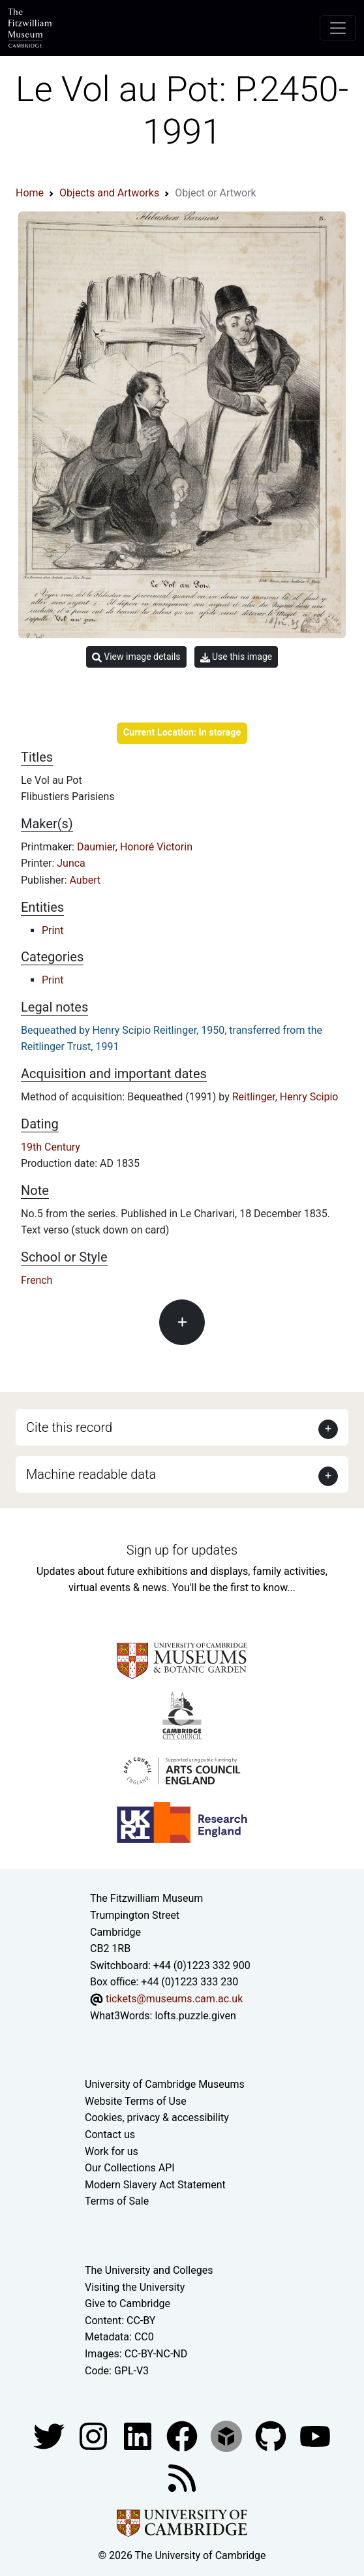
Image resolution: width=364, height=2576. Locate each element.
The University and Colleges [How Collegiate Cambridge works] (149, 2270)
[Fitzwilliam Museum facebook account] (139, 2435)
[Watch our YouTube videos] (315, 2435)
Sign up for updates (182, 1550)
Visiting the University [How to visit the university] (135, 2287)
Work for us (111, 2151)
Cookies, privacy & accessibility (157, 2117)
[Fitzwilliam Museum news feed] (182, 2477)
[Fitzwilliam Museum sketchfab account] (227, 2435)
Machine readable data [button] (91, 1474)
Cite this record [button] (69, 1427)
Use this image (236, 656)
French (36, 1280)
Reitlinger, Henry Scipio (285, 1097)
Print (52, 930)
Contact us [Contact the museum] (110, 2134)
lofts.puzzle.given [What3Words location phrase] (195, 2016)
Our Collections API (130, 2168)
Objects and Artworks (109, 193)
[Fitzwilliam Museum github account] (272, 2435)
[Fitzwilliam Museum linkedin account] (183, 2435)
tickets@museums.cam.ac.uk (174, 1999)
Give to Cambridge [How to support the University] (127, 2303)
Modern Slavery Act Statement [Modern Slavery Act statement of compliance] (155, 2185)
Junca (71, 863)
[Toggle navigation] (338, 28)
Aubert (85, 880)
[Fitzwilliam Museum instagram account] (94, 2435)
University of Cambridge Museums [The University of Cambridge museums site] (165, 2084)
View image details (136, 656)
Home (30, 193)
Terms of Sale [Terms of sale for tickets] (117, 2201)
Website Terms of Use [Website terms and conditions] (136, 2101)
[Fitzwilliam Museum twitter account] (50, 2435)
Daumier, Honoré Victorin (134, 847)
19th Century (50, 1147)
